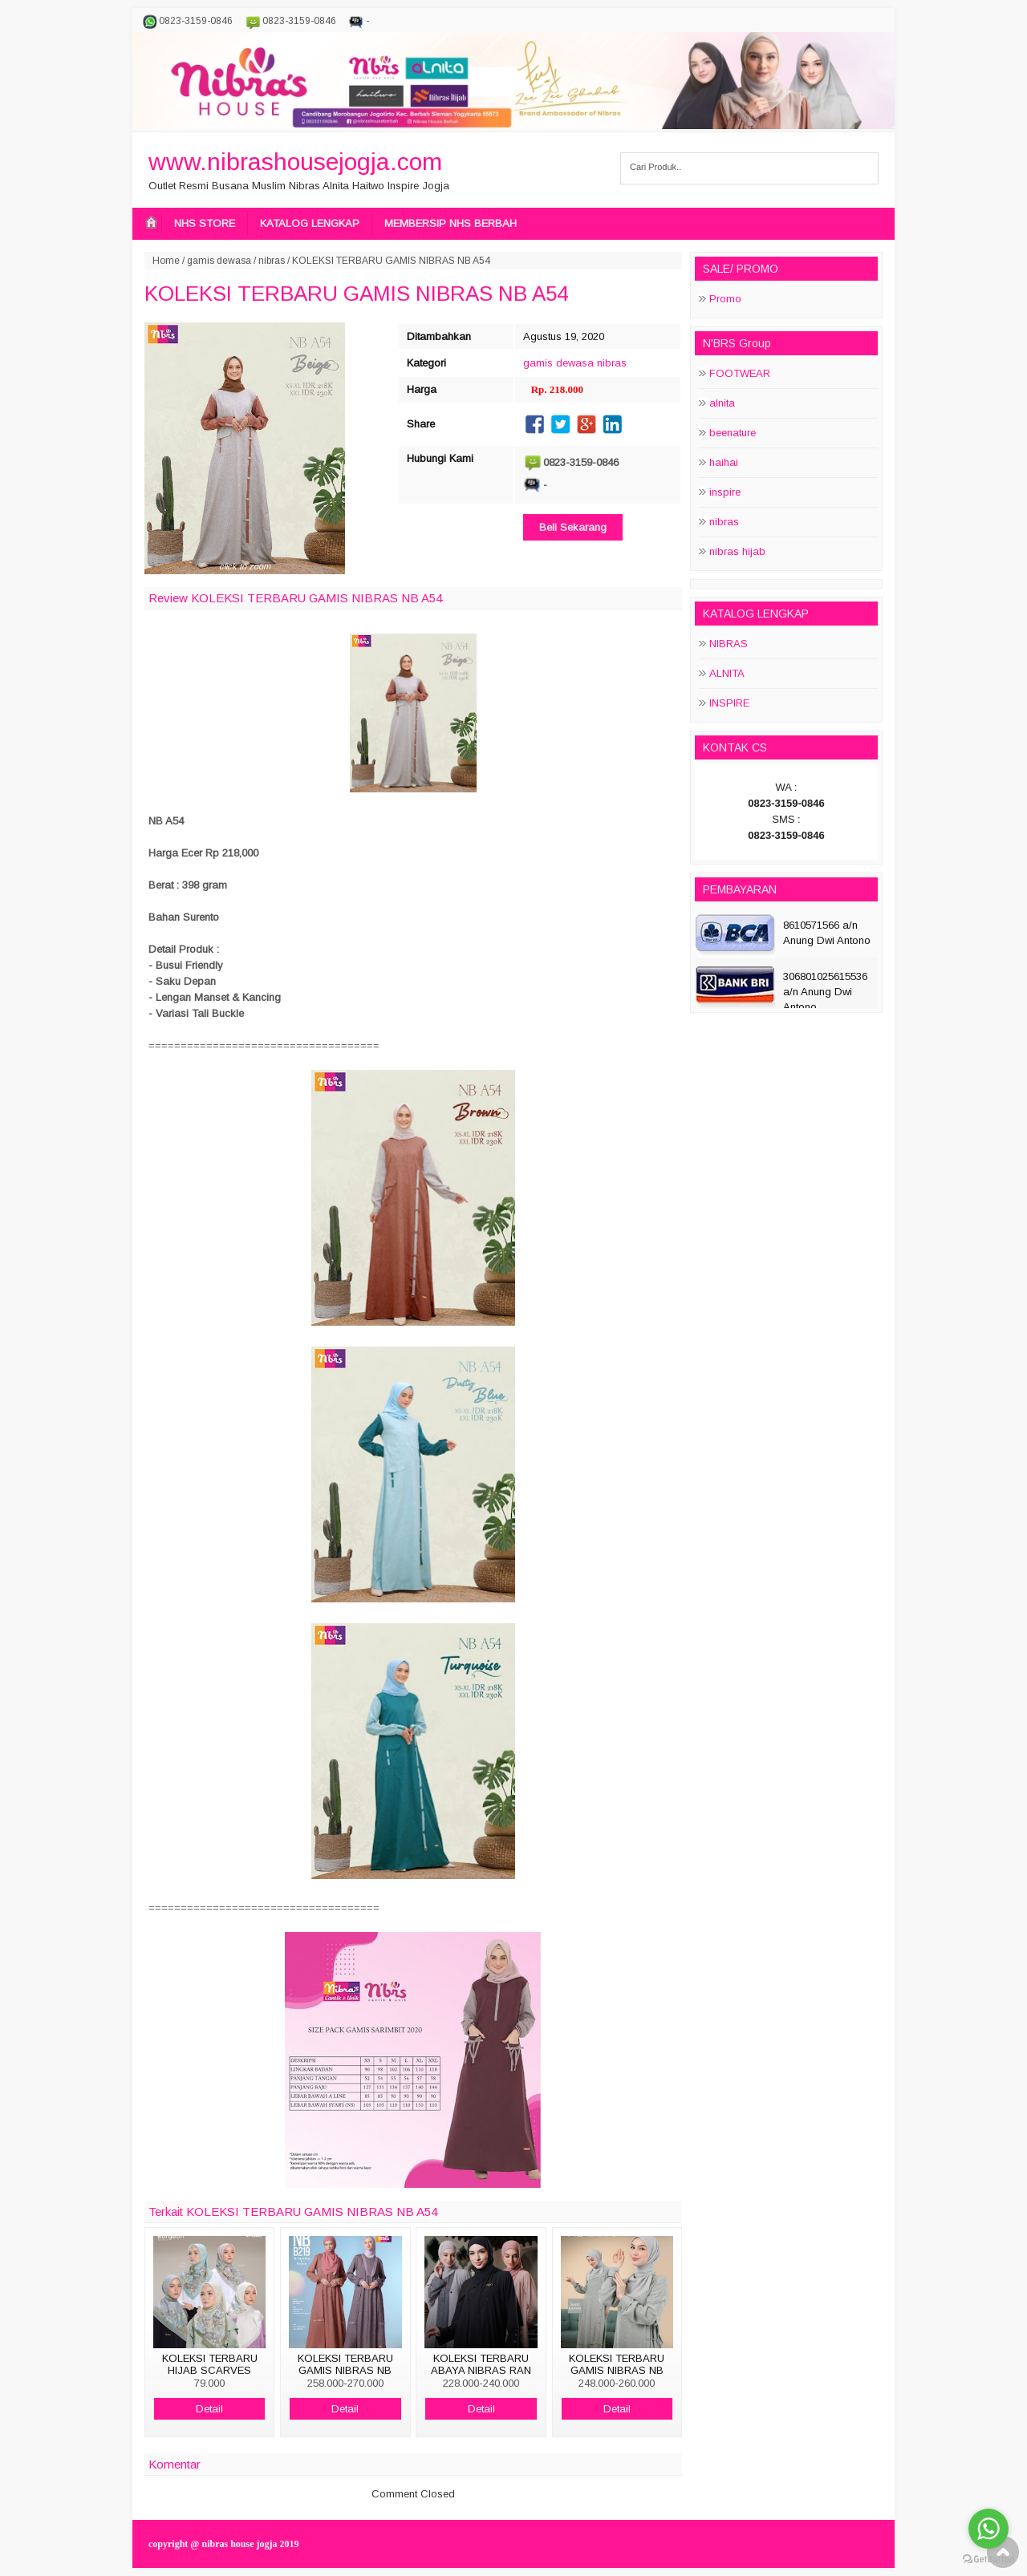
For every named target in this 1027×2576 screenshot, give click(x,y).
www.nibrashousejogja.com (295, 161)
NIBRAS (728, 644)
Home (166, 260)
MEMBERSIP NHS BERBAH (450, 223)
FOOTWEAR (739, 373)
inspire (725, 492)
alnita (722, 403)
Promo (725, 299)
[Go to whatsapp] (988, 2529)
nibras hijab (737, 551)
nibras (271, 260)
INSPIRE (729, 703)
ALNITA (727, 673)
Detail (209, 2409)
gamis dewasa (219, 260)
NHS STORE (204, 223)
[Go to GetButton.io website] (988, 2559)
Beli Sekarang (573, 527)
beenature (732, 433)
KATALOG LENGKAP (309, 223)
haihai (723, 462)
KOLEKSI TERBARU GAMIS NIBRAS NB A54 (356, 293)
